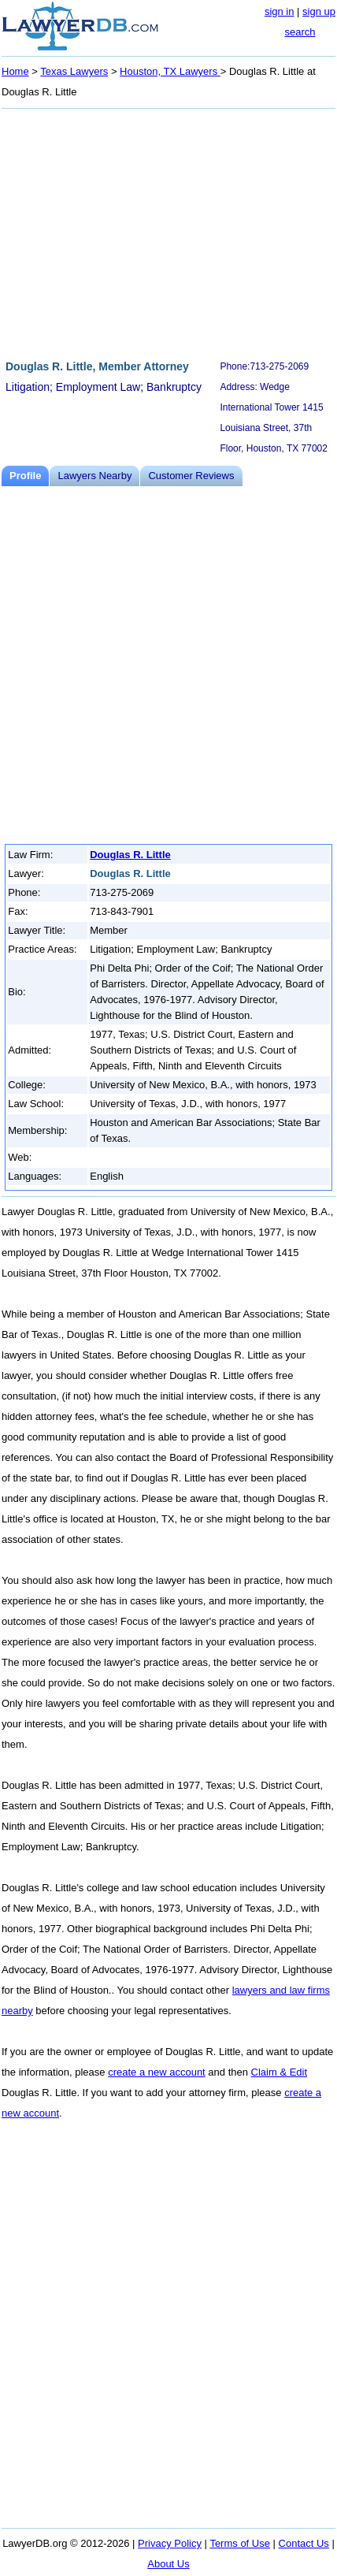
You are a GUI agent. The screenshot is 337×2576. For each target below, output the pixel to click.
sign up (318, 11)
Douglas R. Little (130, 855)
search (299, 32)
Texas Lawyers (74, 71)
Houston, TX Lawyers (170, 71)
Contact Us (304, 2543)
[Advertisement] (168, 231)
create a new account (157, 2072)
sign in (279, 11)
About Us (168, 2564)
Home (15, 71)
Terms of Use (239, 2543)
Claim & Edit (279, 2072)
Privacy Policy (170, 2543)
